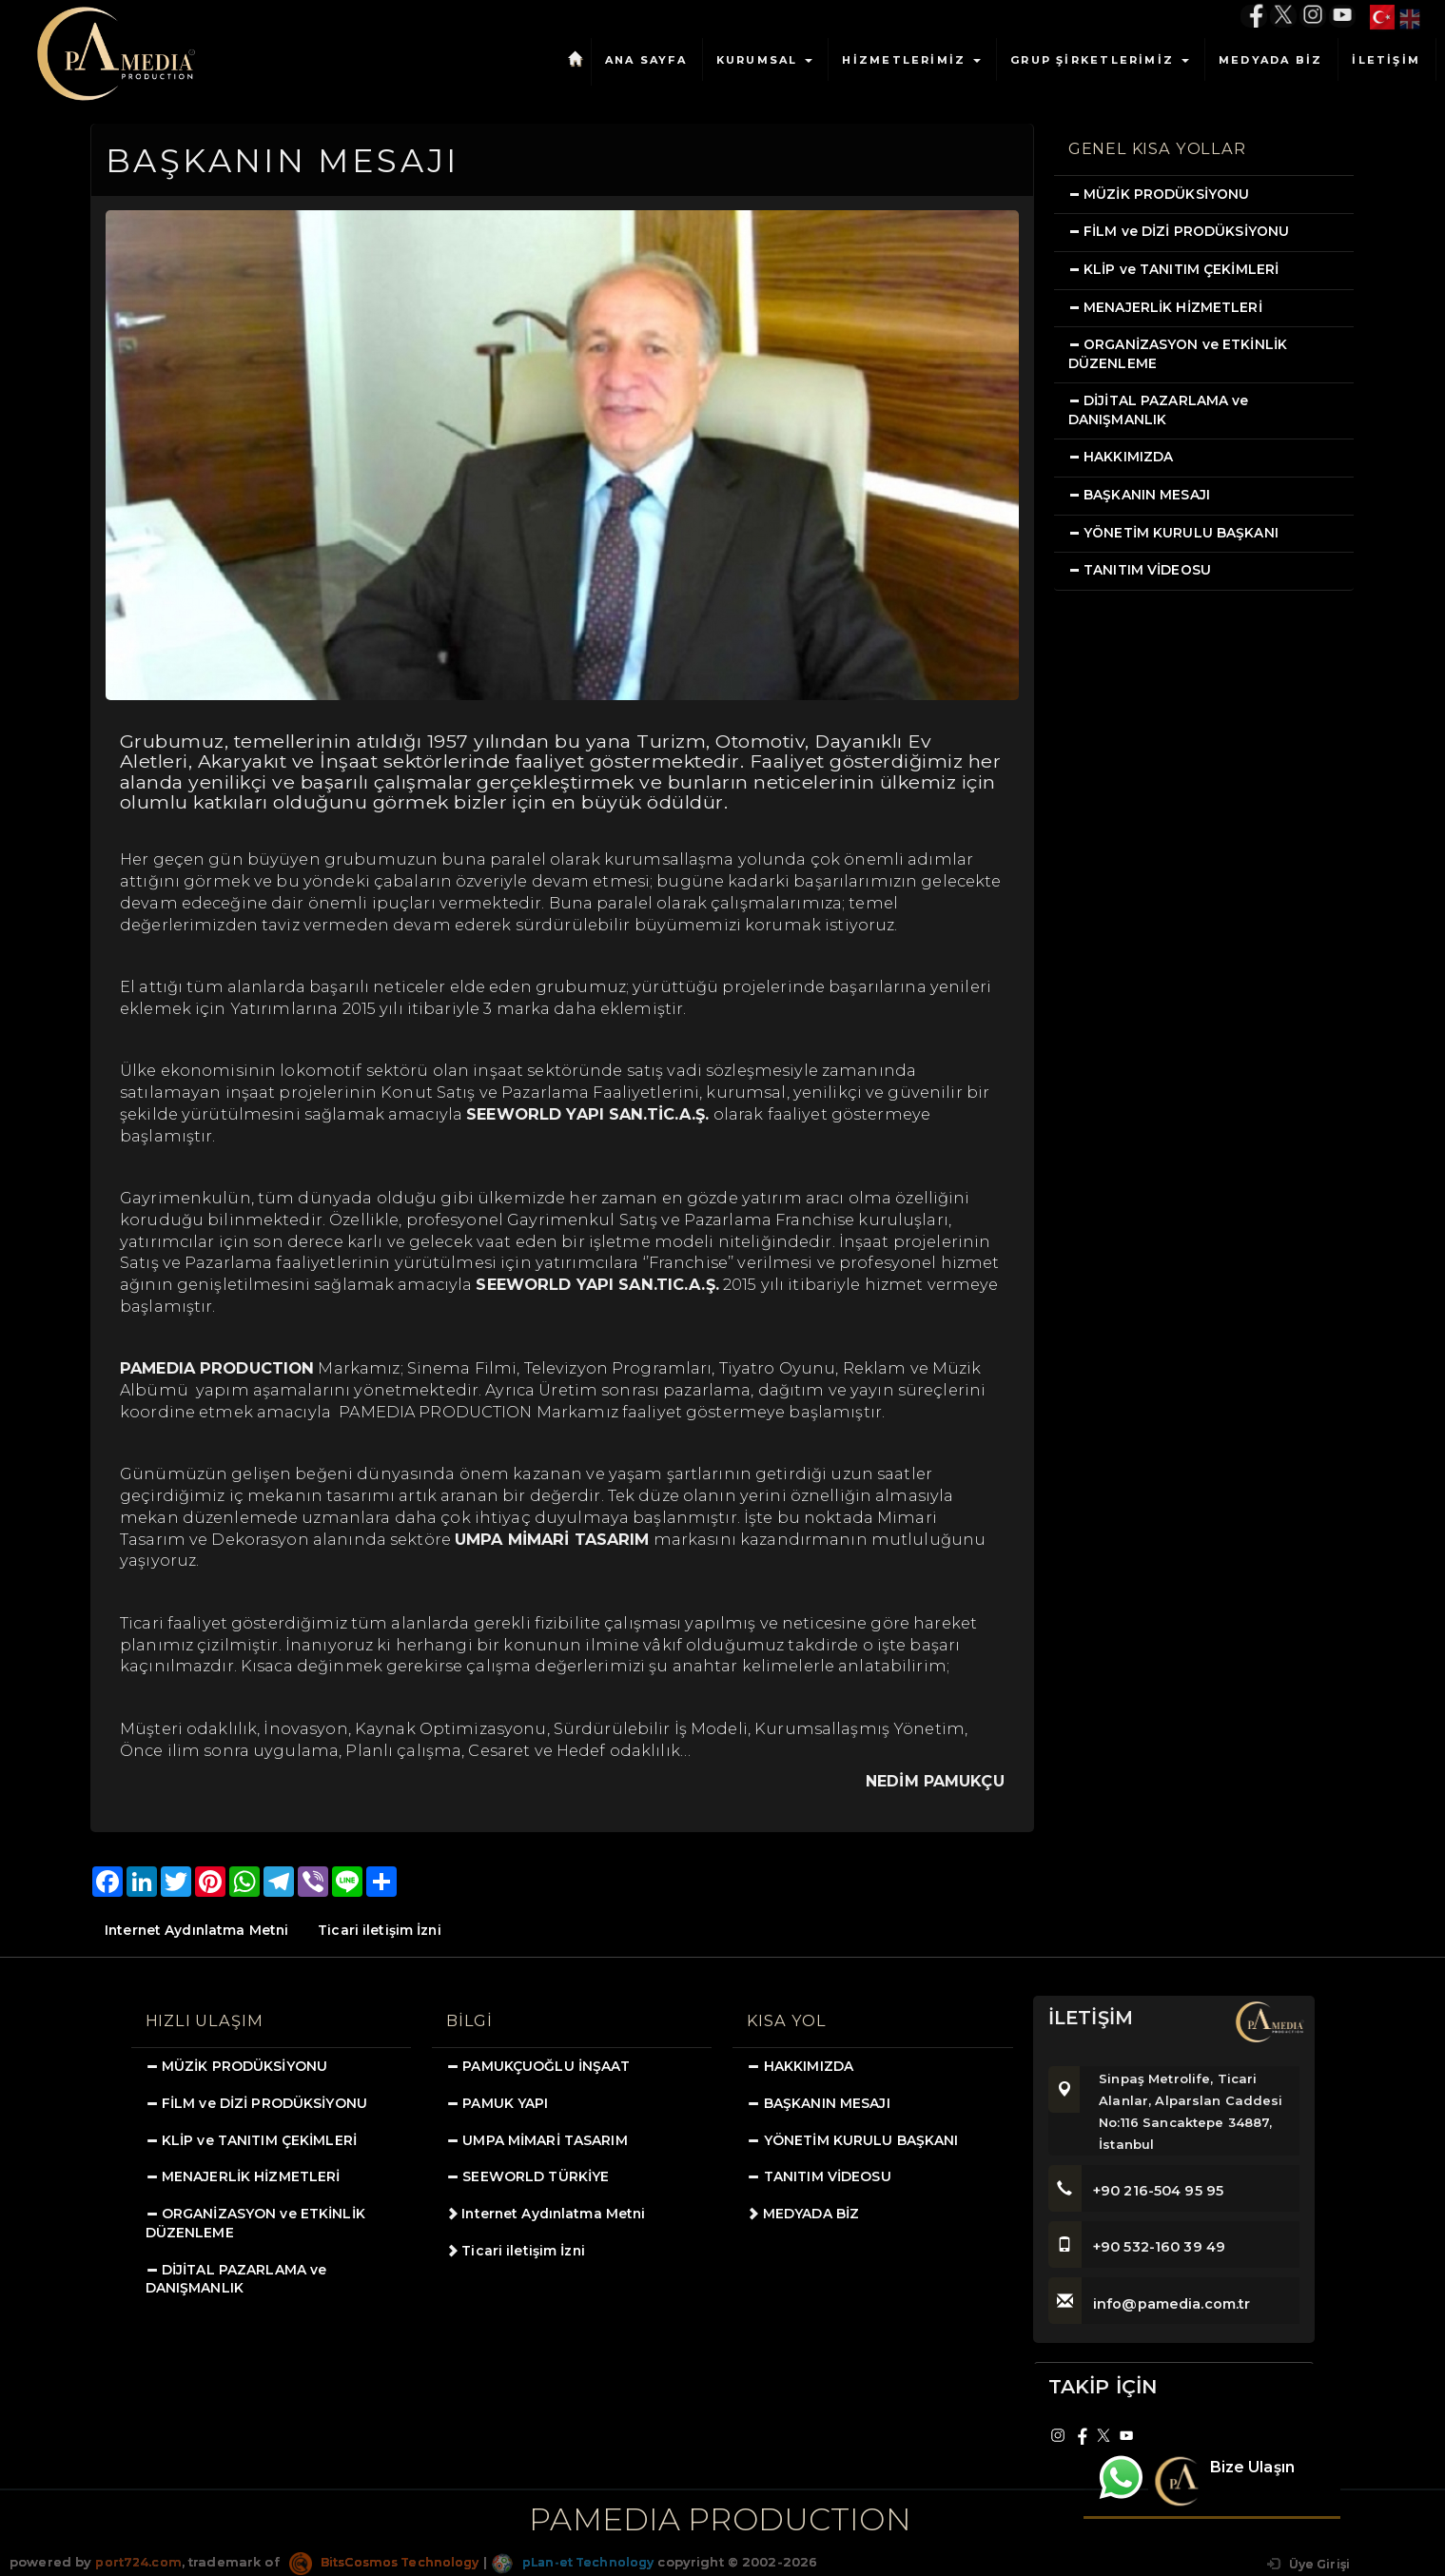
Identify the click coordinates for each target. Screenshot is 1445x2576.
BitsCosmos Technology (390, 2561)
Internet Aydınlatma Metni (199, 1930)
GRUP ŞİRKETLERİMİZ (1099, 60)
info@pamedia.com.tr (1151, 2304)
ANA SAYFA (646, 60)
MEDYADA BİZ (1270, 60)
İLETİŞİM (1386, 60)
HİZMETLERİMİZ (911, 60)
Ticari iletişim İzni (385, 1930)
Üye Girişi (1306, 2563)
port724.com (138, 2561)
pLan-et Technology (586, 2561)
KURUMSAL (764, 60)
